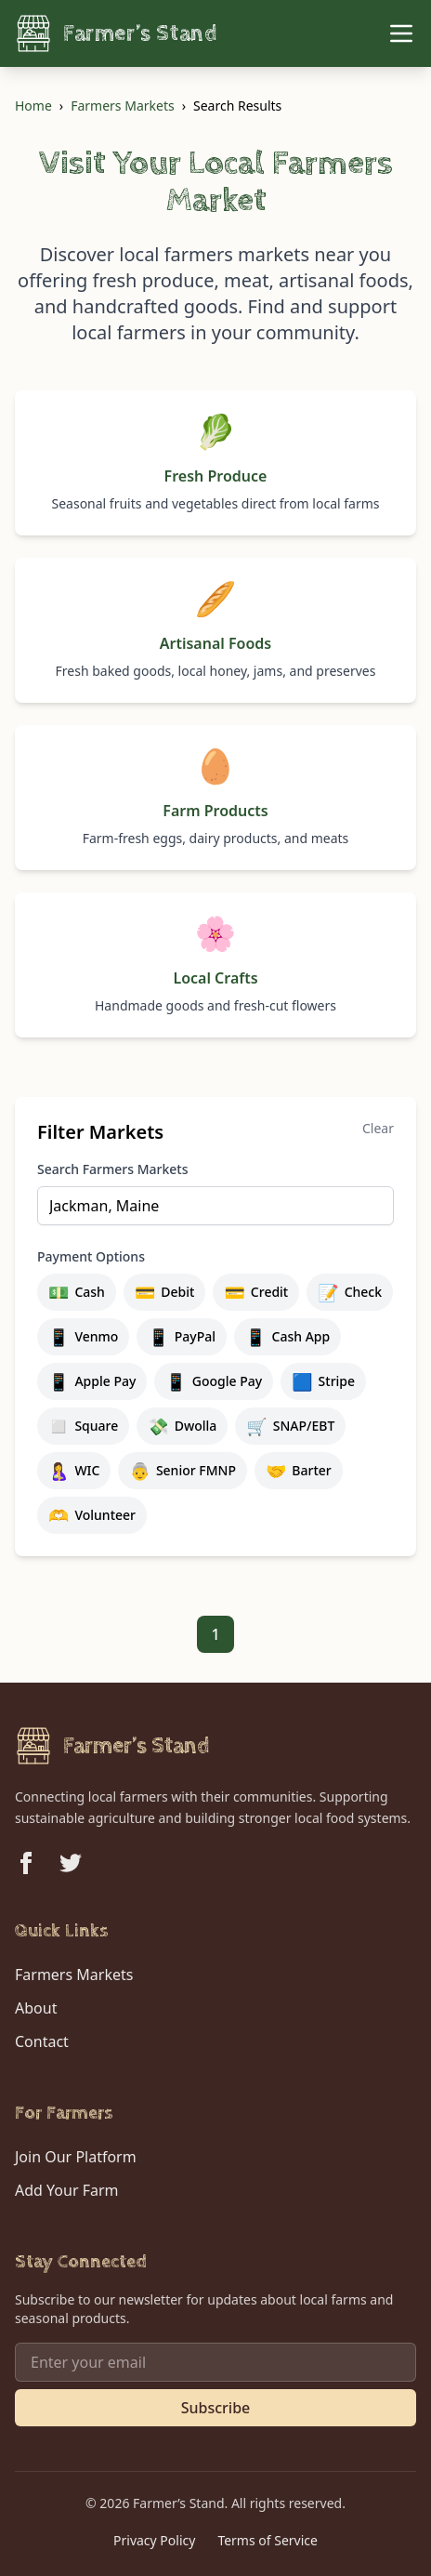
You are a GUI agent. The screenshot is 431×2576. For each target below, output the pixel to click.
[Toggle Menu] (401, 33)
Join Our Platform (76, 2157)
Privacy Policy (154, 2540)
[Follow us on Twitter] (70, 1863)
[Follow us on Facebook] (26, 1863)
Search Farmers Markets (112, 1169)
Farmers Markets (122, 105)
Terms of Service (267, 2540)
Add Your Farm (67, 2190)
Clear (378, 1128)
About (36, 2008)
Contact (42, 2041)
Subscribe (216, 2408)
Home (33, 105)
